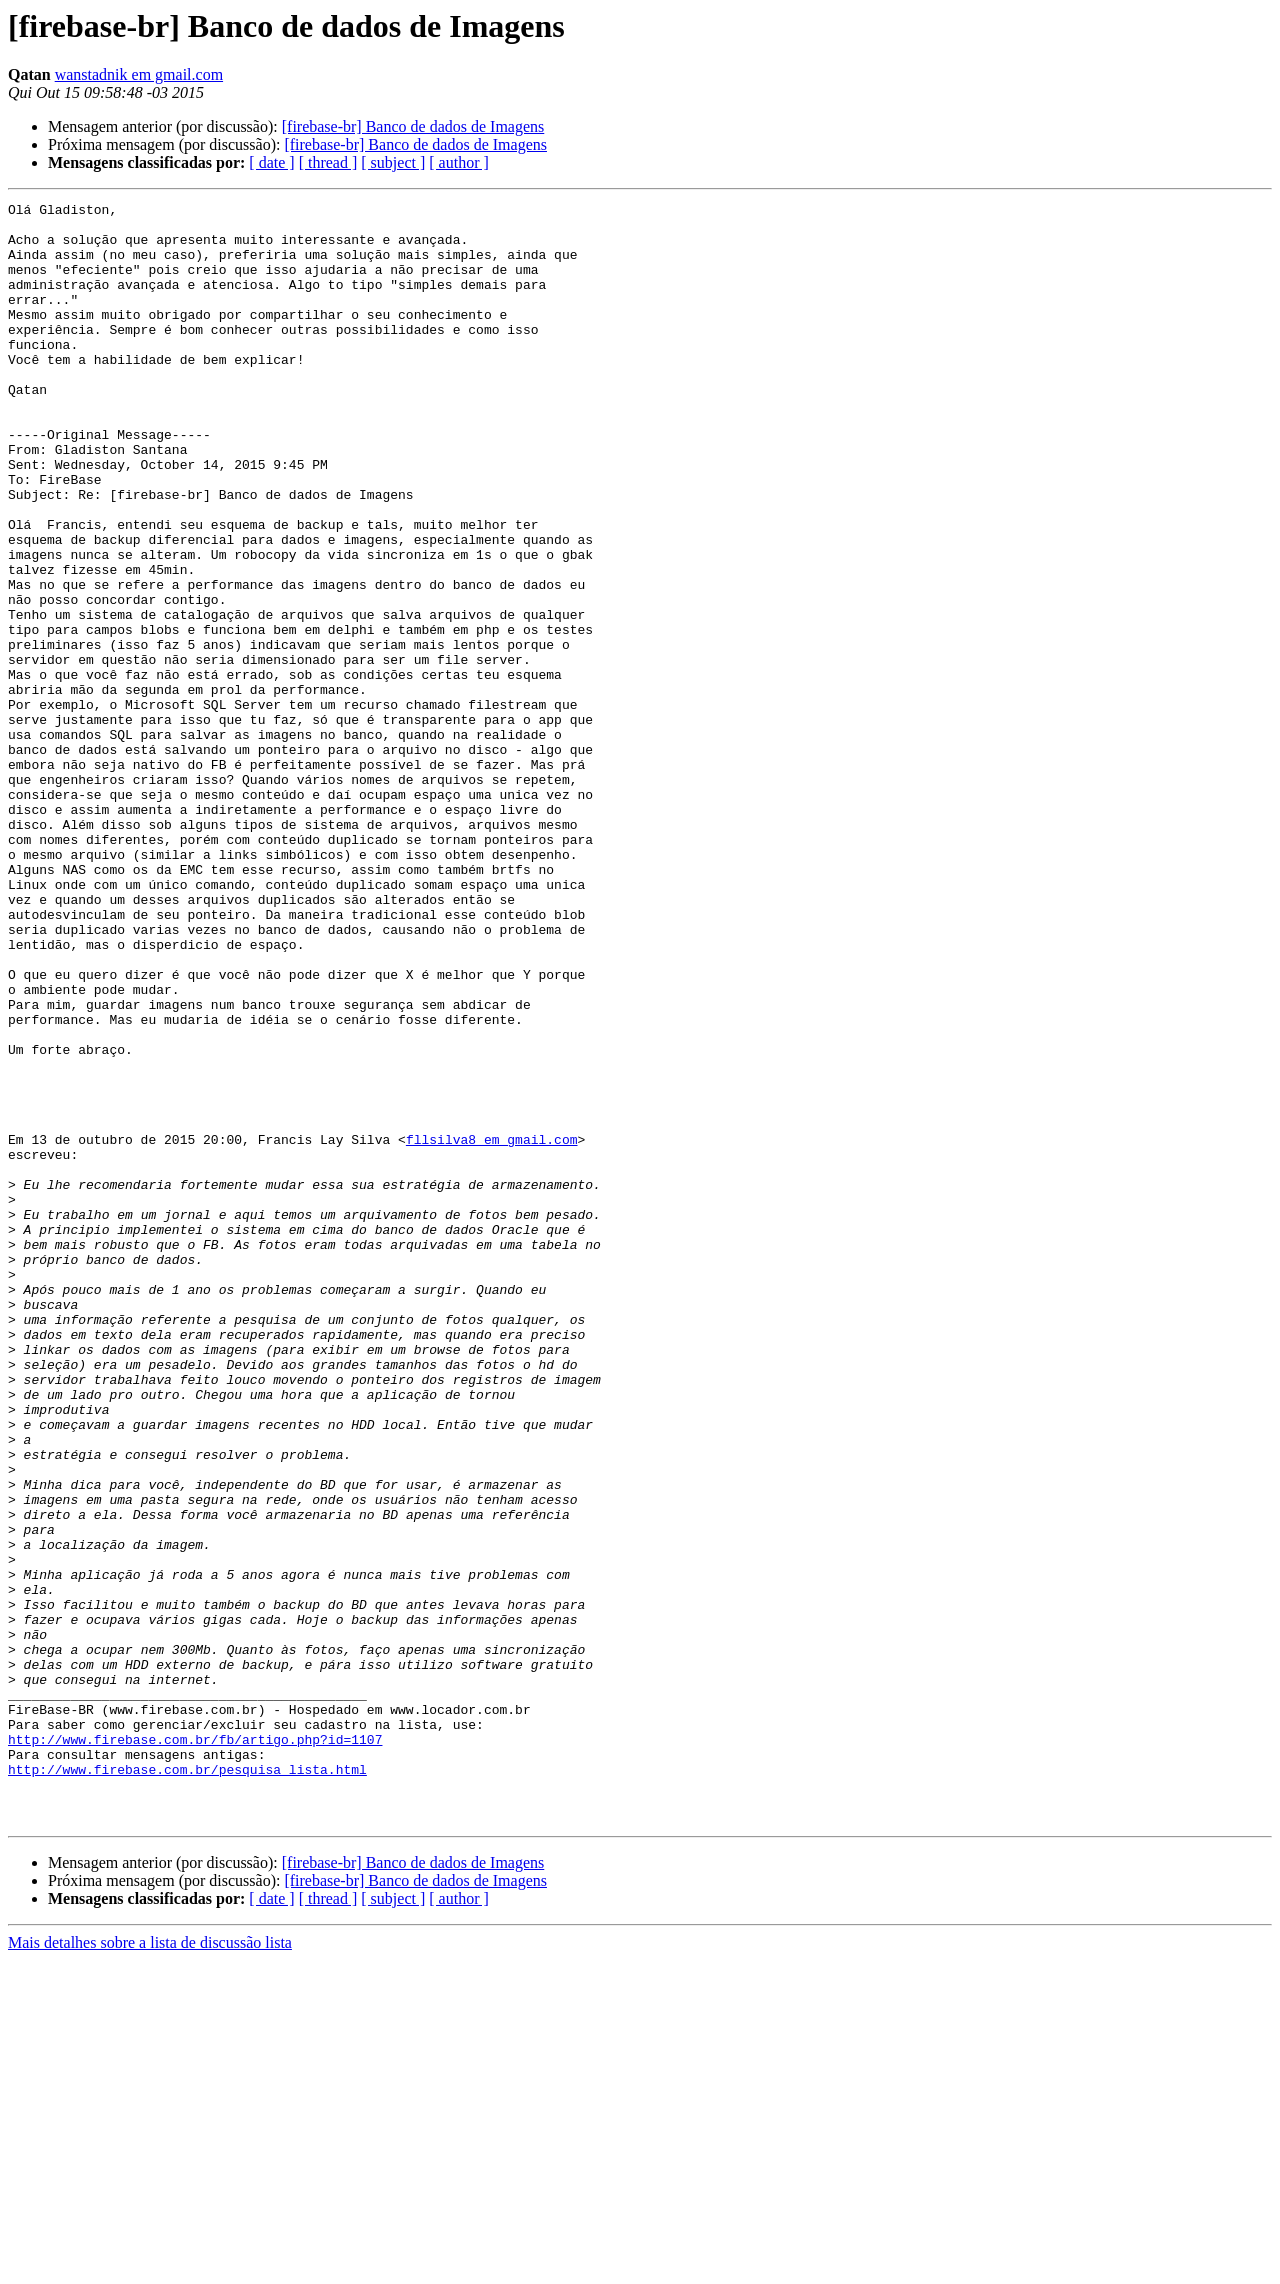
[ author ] (459, 162)
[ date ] (271, 162)
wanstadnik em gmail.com (139, 74)
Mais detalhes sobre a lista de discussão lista (150, 2266)
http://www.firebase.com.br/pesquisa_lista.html (187, 2084)
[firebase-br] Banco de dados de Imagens (413, 126)
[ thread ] (328, 162)
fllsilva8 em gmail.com (492, 1328)
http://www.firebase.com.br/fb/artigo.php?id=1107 (195, 2048)
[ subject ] (393, 162)
